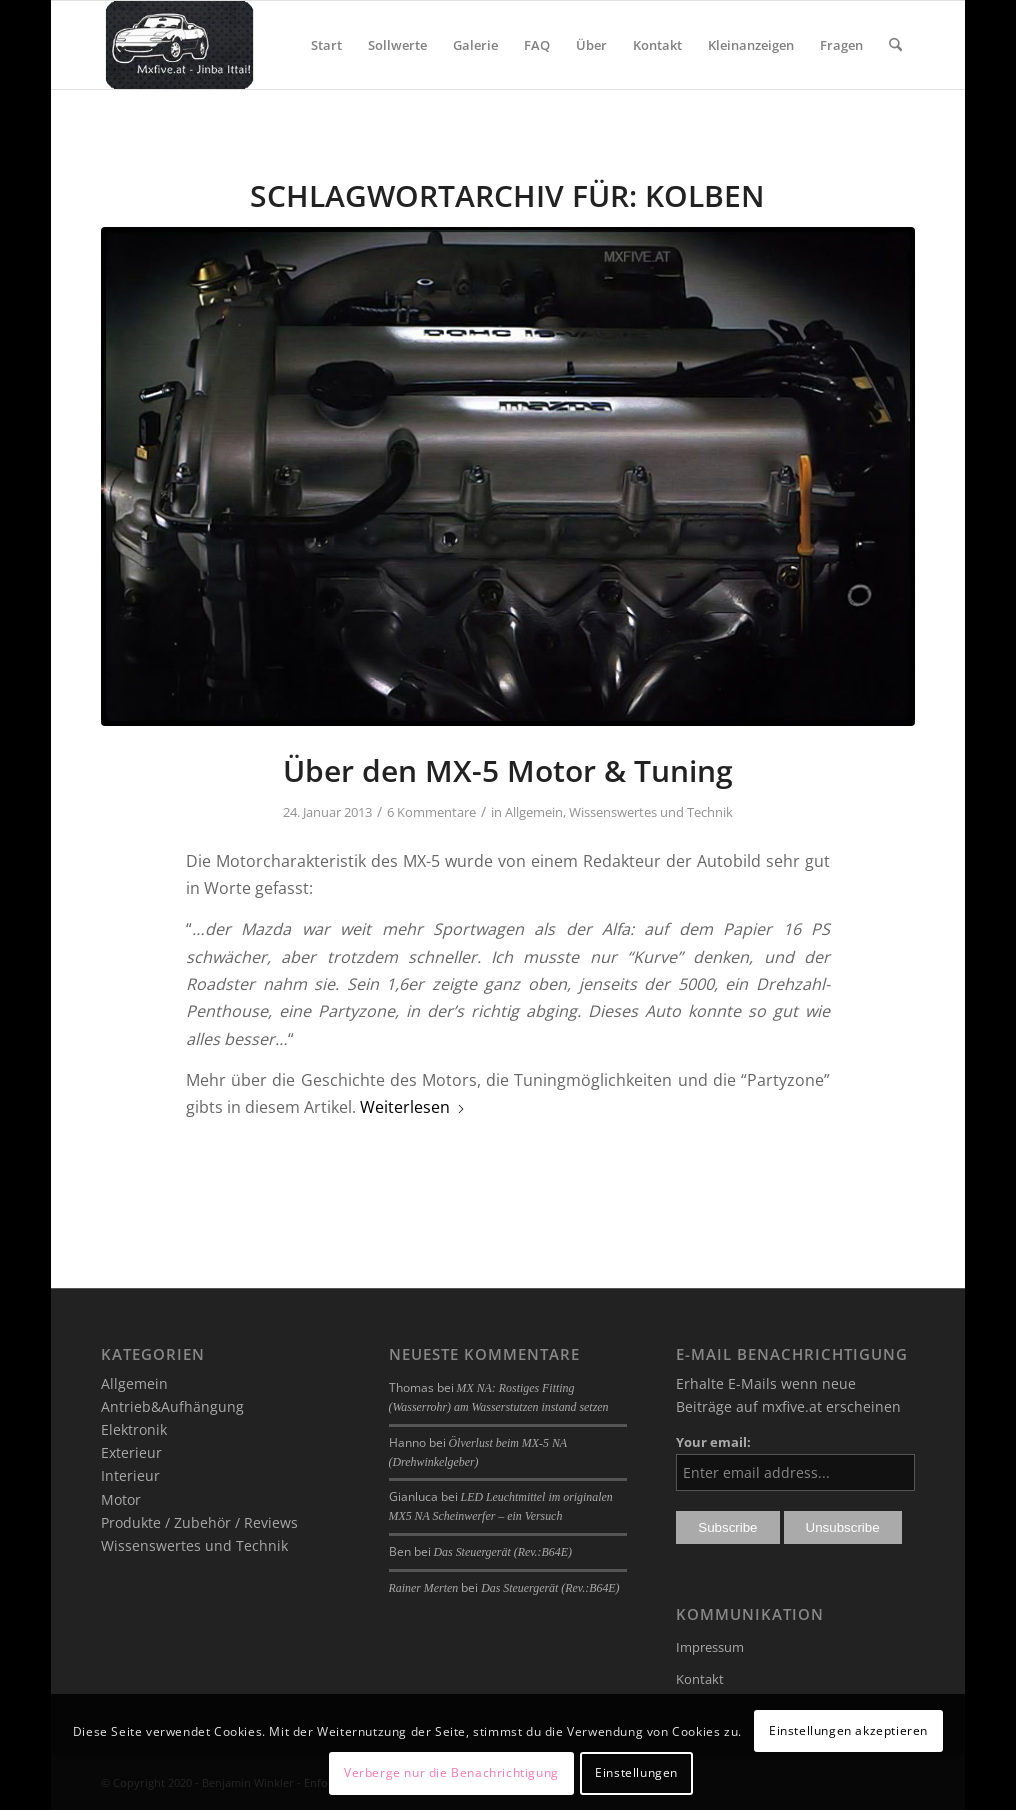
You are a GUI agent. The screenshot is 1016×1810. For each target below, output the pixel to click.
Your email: (713, 1442)
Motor (121, 1499)
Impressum (710, 1647)
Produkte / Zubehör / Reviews (199, 1522)
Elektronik (134, 1429)
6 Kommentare (431, 812)
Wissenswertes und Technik (651, 812)
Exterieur (131, 1452)
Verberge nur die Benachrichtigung (451, 1772)
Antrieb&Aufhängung (172, 1406)
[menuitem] (326, 45)
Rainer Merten (424, 1588)
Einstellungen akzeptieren (848, 1730)
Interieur (130, 1475)
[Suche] (895, 45)
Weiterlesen (413, 1107)
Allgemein (534, 812)
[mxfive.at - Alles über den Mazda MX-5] (179, 45)
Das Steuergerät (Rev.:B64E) (503, 1552)
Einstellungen (636, 1772)
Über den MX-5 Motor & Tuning (508, 770)
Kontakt (700, 1679)
